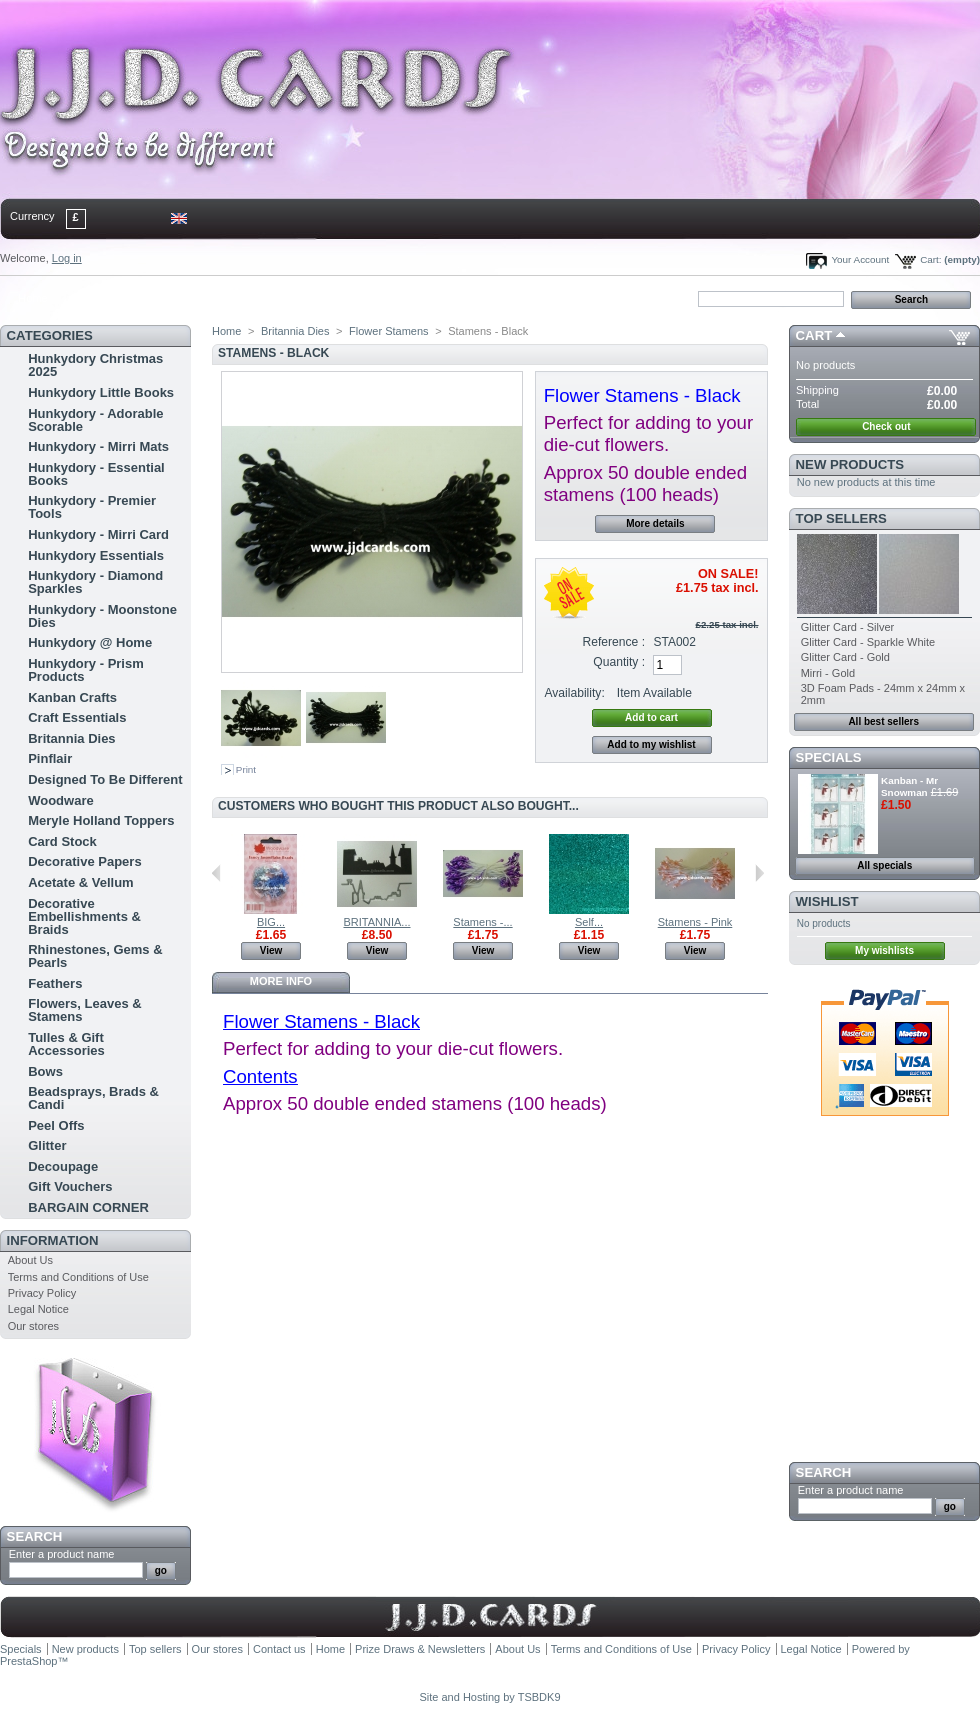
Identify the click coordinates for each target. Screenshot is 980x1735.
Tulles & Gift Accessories (66, 1044)
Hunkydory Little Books (101, 392)
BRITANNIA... (376, 922)
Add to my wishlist (651, 744)
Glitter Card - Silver (848, 627)
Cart (814, 335)
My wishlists (884, 950)
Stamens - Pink (695, 922)
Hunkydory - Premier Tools (92, 507)
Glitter (47, 1145)
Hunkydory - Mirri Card (98, 534)
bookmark (231, 298)
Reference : (614, 642)
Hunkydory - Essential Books (96, 474)
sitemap (165, 298)
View (271, 950)
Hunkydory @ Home (90, 642)
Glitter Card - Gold (845, 657)
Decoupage (63, 1166)
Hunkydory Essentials (96, 555)
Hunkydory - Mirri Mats (98, 446)
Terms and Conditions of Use (78, 1277)
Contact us (279, 1649)
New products (850, 464)
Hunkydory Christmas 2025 (95, 365)
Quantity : (619, 662)
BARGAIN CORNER (88, 1207)
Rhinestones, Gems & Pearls (95, 956)
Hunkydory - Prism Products (86, 670)
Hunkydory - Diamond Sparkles (95, 582)
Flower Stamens (388, 331)
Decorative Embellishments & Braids (84, 916)
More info (281, 981)
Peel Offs (56, 1125)
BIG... (271, 922)
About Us (30, 1260)
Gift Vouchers (70, 1186)
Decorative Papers (84, 861)
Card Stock (62, 841)
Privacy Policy (42, 1293)
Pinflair (50, 758)
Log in (67, 258)
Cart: (930, 259)
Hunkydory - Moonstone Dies (102, 616)
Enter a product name (62, 1554)
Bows (45, 1071)
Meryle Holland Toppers (101, 820)
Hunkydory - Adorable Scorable (95, 420)
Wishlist (827, 901)
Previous (216, 873)
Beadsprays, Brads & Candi (93, 1098)
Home (32, 298)
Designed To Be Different (105, 779)
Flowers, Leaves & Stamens (84, 1010)
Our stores (33, 1326)
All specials (884, 865)
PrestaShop (28, 1661)
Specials (829, 757)
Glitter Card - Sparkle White (868, 642)
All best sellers (883, 721)
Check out (886, 426)
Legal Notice (38, 1309)
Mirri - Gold (828, 673)
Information (53, 1240)
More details (655, 523)
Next (759, 873)
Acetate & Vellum (81, 882)
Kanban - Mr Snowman (909, 786)
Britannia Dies (71, 738)
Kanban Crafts (72, 697)
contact (99, 298)
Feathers (55, 983)
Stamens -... (482, 922)
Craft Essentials (77, 717)
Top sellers (841, 518)
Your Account (860, 259)
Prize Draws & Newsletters (420, 1649)
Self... (589, 922)
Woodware (61, 800)
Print (246, 769)
